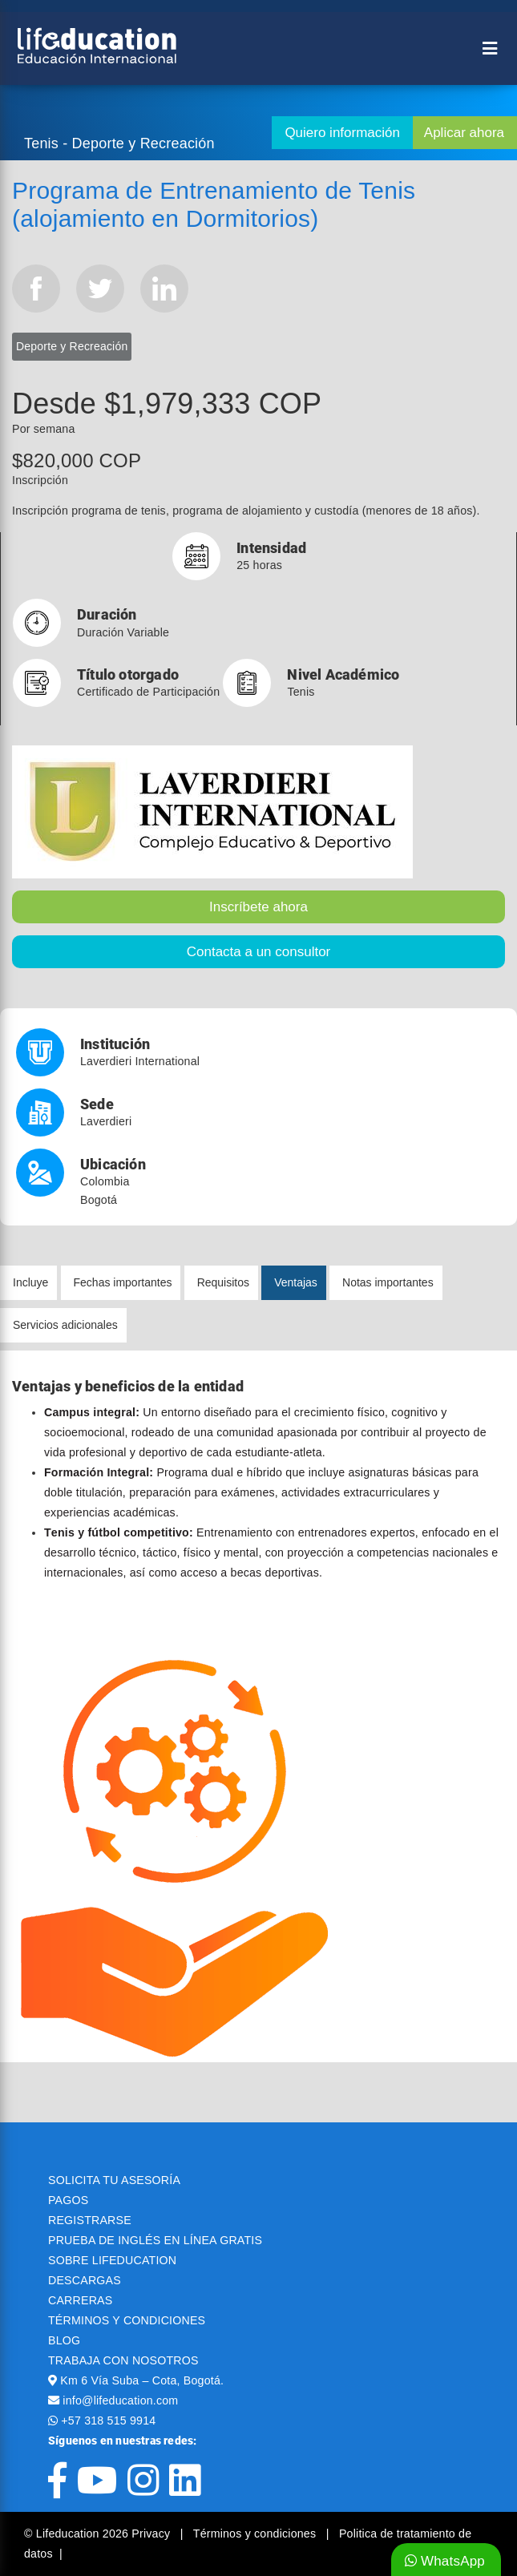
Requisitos (223, 1282)
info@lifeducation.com (120, 2400)
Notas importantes (388, 1282)
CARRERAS (80, 2300)
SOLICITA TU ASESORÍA (114, 2180)
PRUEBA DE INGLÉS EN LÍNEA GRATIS (155, 2240)
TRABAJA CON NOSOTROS (123, 2360)
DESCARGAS (84, 2280)
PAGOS (68, 2200)
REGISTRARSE (89, 2220)
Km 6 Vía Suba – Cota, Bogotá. (142, 2380)
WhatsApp (445, 2561)
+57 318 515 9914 (108, 2420)
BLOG (64, 2340)
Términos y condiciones (256, 2533)
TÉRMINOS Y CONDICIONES (126, 2320)
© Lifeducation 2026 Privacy (98, 2533)
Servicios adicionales (65, 1324)
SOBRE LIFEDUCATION (112, 2260)
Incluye (30, 1282)
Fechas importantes (123, 1282)
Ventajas (295, 1282)
